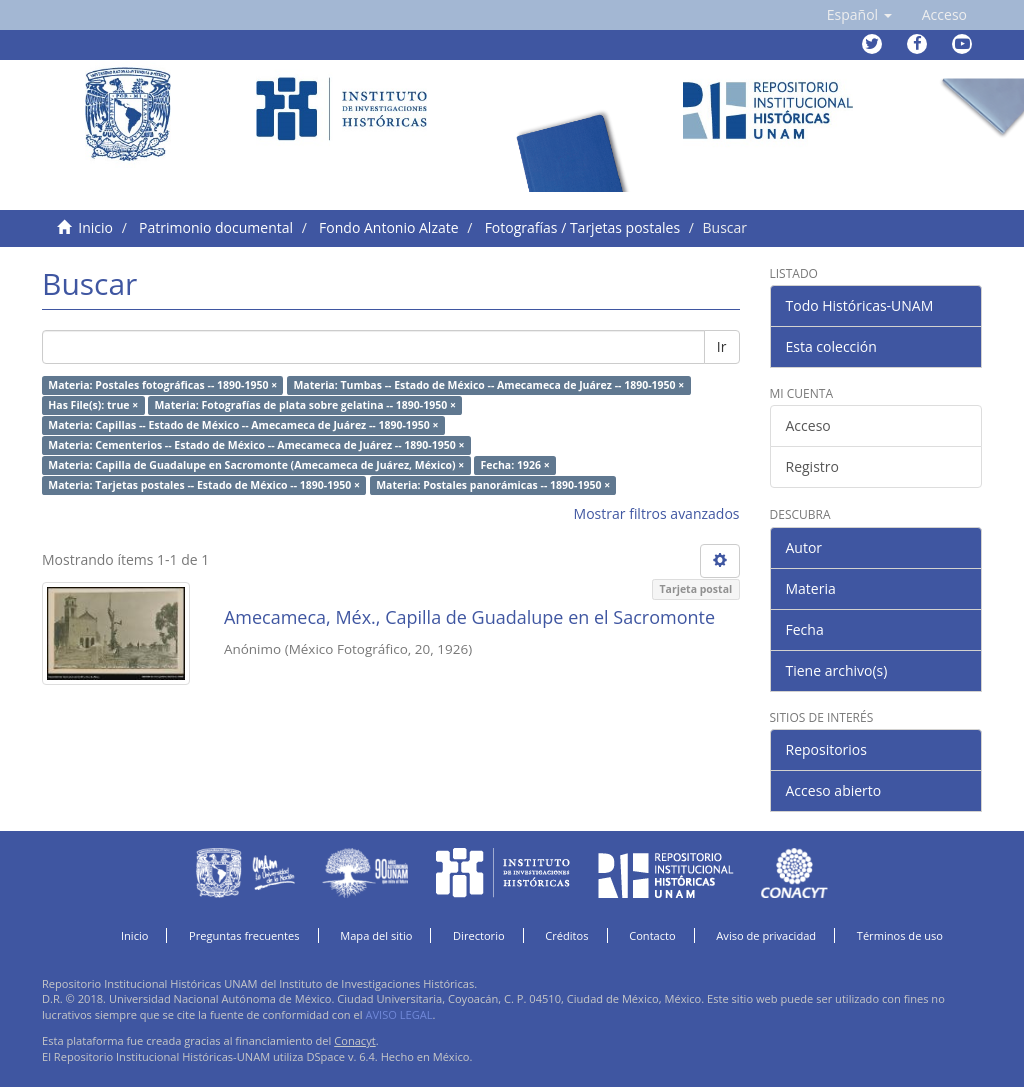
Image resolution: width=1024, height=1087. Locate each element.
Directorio (479, 935)
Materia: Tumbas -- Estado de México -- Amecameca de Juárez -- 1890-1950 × (488, 385)
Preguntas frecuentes (244, 935)
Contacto (652, 935)
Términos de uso (900, 935)
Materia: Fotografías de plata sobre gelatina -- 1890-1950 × (304, 405)
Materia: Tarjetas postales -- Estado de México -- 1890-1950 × (204, 485)
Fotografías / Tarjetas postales (582, 227)
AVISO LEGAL (398, 1014)
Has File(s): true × (93, 405)
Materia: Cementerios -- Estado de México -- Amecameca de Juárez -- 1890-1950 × (256, 445)
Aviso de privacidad (766, 935)
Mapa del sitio (376, 935)
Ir (722, 346)
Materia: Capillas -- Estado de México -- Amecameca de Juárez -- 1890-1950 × (243, 425)
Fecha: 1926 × (515, 465)
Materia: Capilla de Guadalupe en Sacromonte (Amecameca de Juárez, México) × (256, 465)
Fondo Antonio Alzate (388, 227)
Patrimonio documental (216, 227)
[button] (859, 15)
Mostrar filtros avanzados (657, 513)
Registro (812, 466)
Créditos (566, 935)
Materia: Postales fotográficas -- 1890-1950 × (162, 385)
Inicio (95, 227)
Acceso (808, 425)
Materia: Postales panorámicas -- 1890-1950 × (493, 485)
